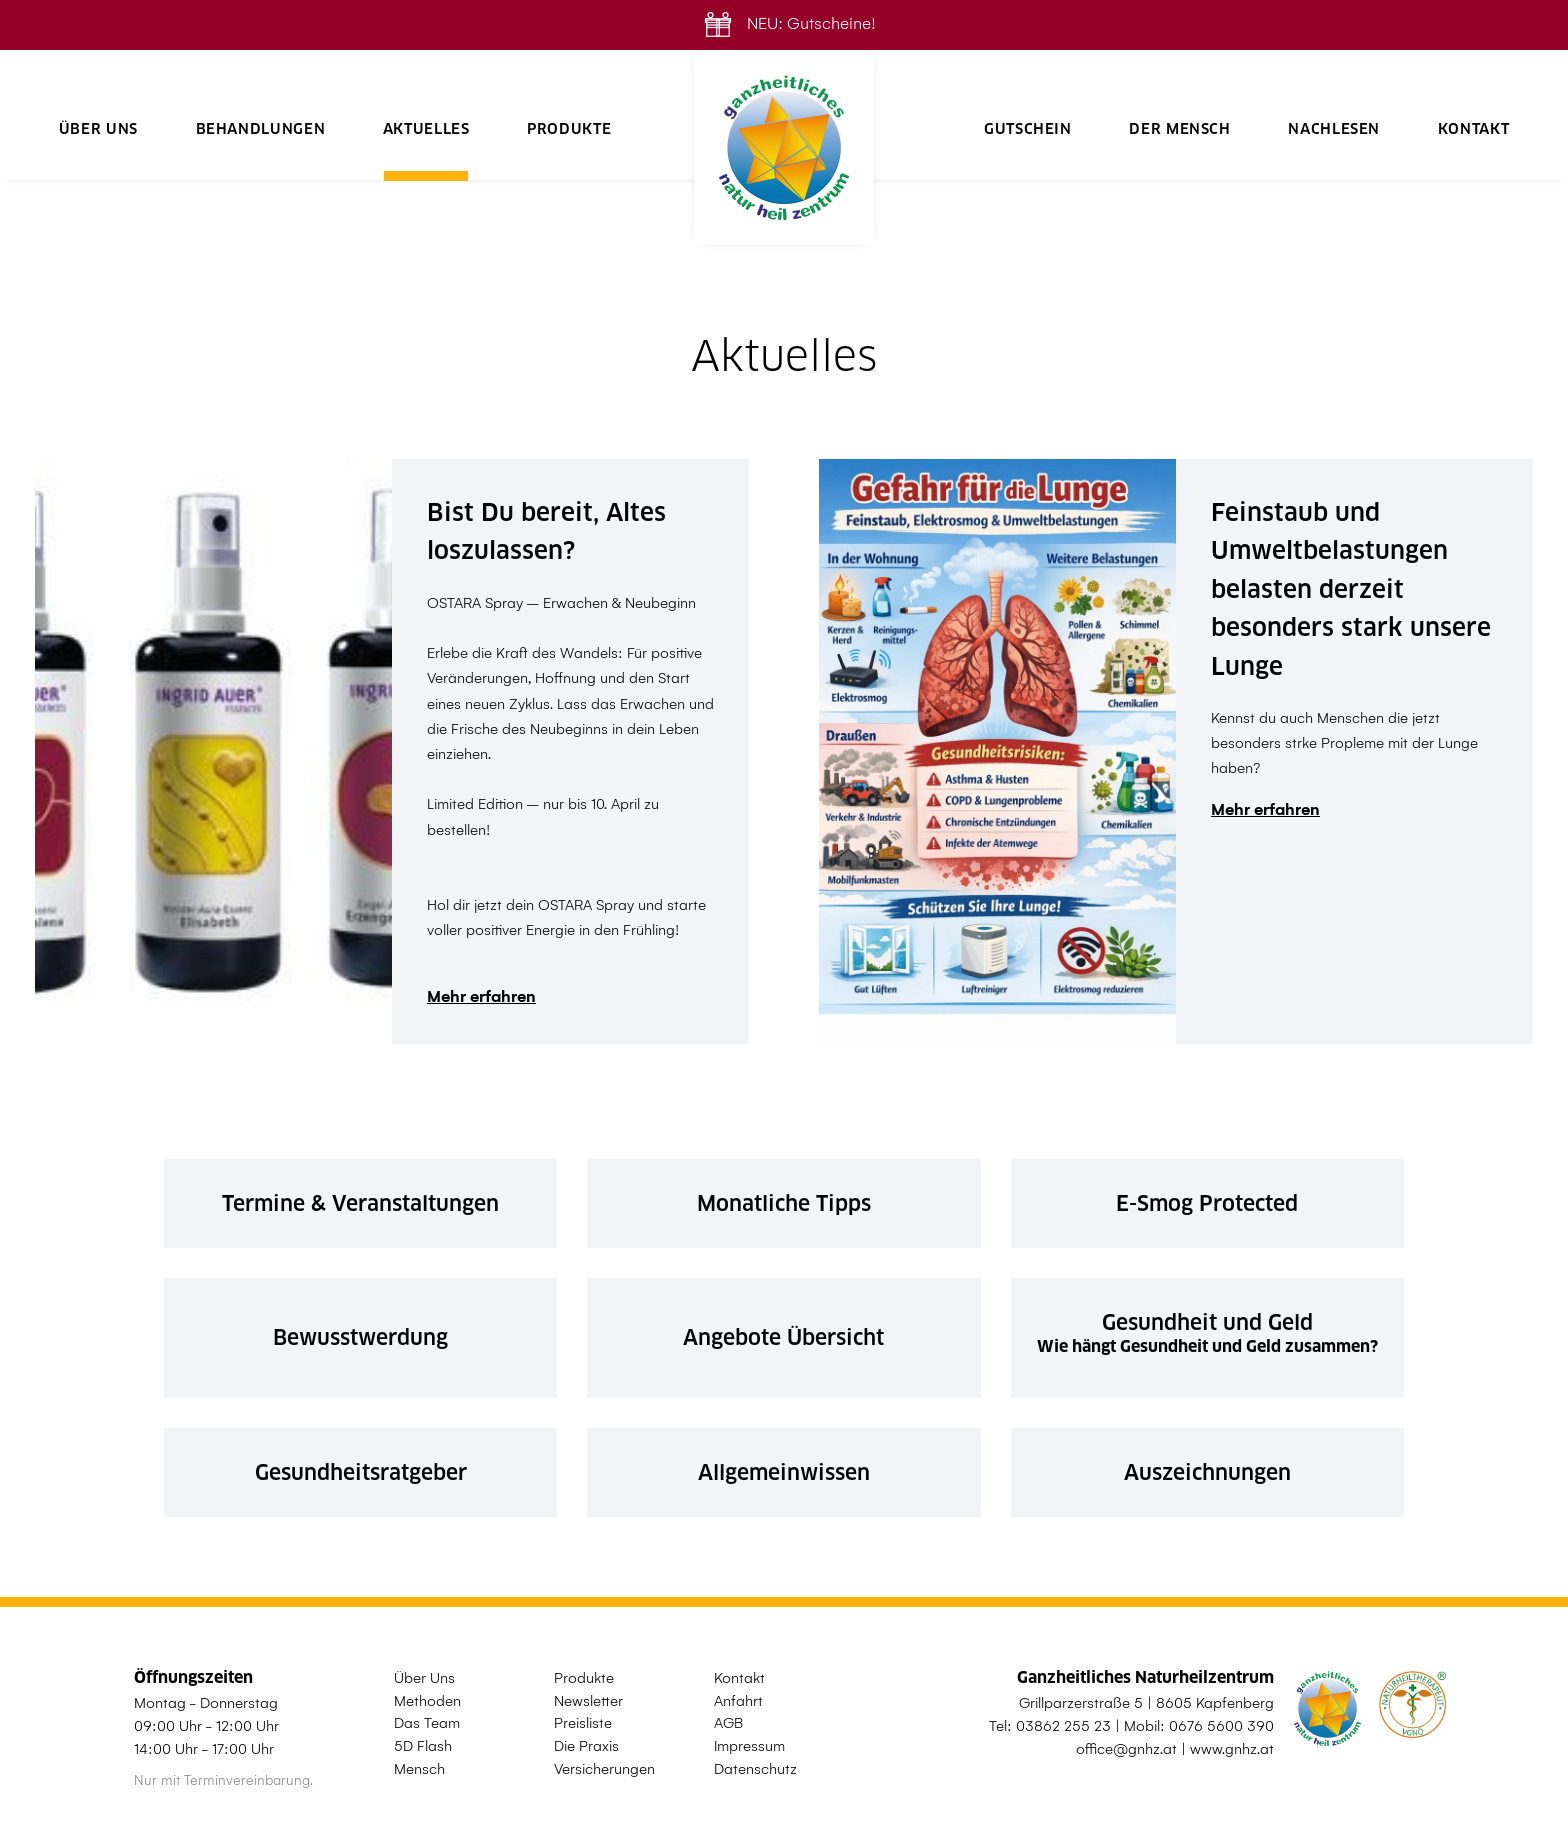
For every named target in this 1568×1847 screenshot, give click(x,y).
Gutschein (1028, 129)
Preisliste (583, 1723)
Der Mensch (1179, 129)
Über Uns (98, 129)
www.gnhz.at (1232, 1749)
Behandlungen (261, 129)
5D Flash (423, 1746)
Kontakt (1473, 129)
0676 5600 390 (1221, 1726)
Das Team (427, 1723)
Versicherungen (604, 1769)
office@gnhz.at (1126, 1749)
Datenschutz (755, 1769)
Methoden (427, 1701)
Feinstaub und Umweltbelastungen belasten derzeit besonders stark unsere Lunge (1351, 589)
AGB (728, 1723)
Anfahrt (738, 1701)
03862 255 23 (1063, 1726)
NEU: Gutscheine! (784, 23)
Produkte (569, 129)
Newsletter (588, 1701)
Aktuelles (426, 129)
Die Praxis (586, 1746)
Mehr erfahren (481, 996)
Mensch (419, 1769)
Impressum (749, 1746)
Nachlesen (1334, 129)
